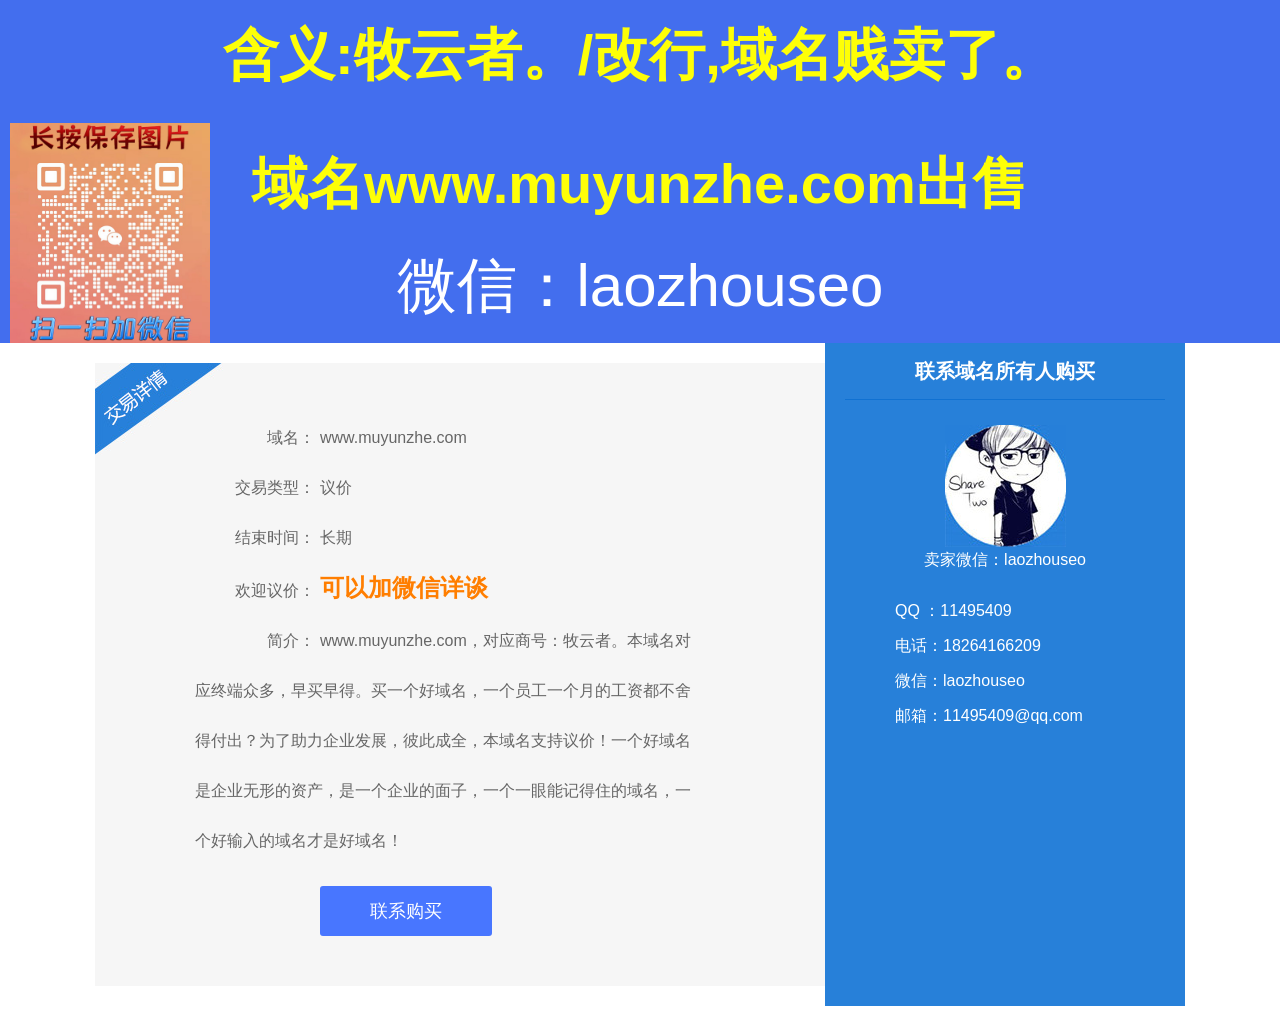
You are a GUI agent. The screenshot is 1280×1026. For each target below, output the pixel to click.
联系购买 (406, 911)
